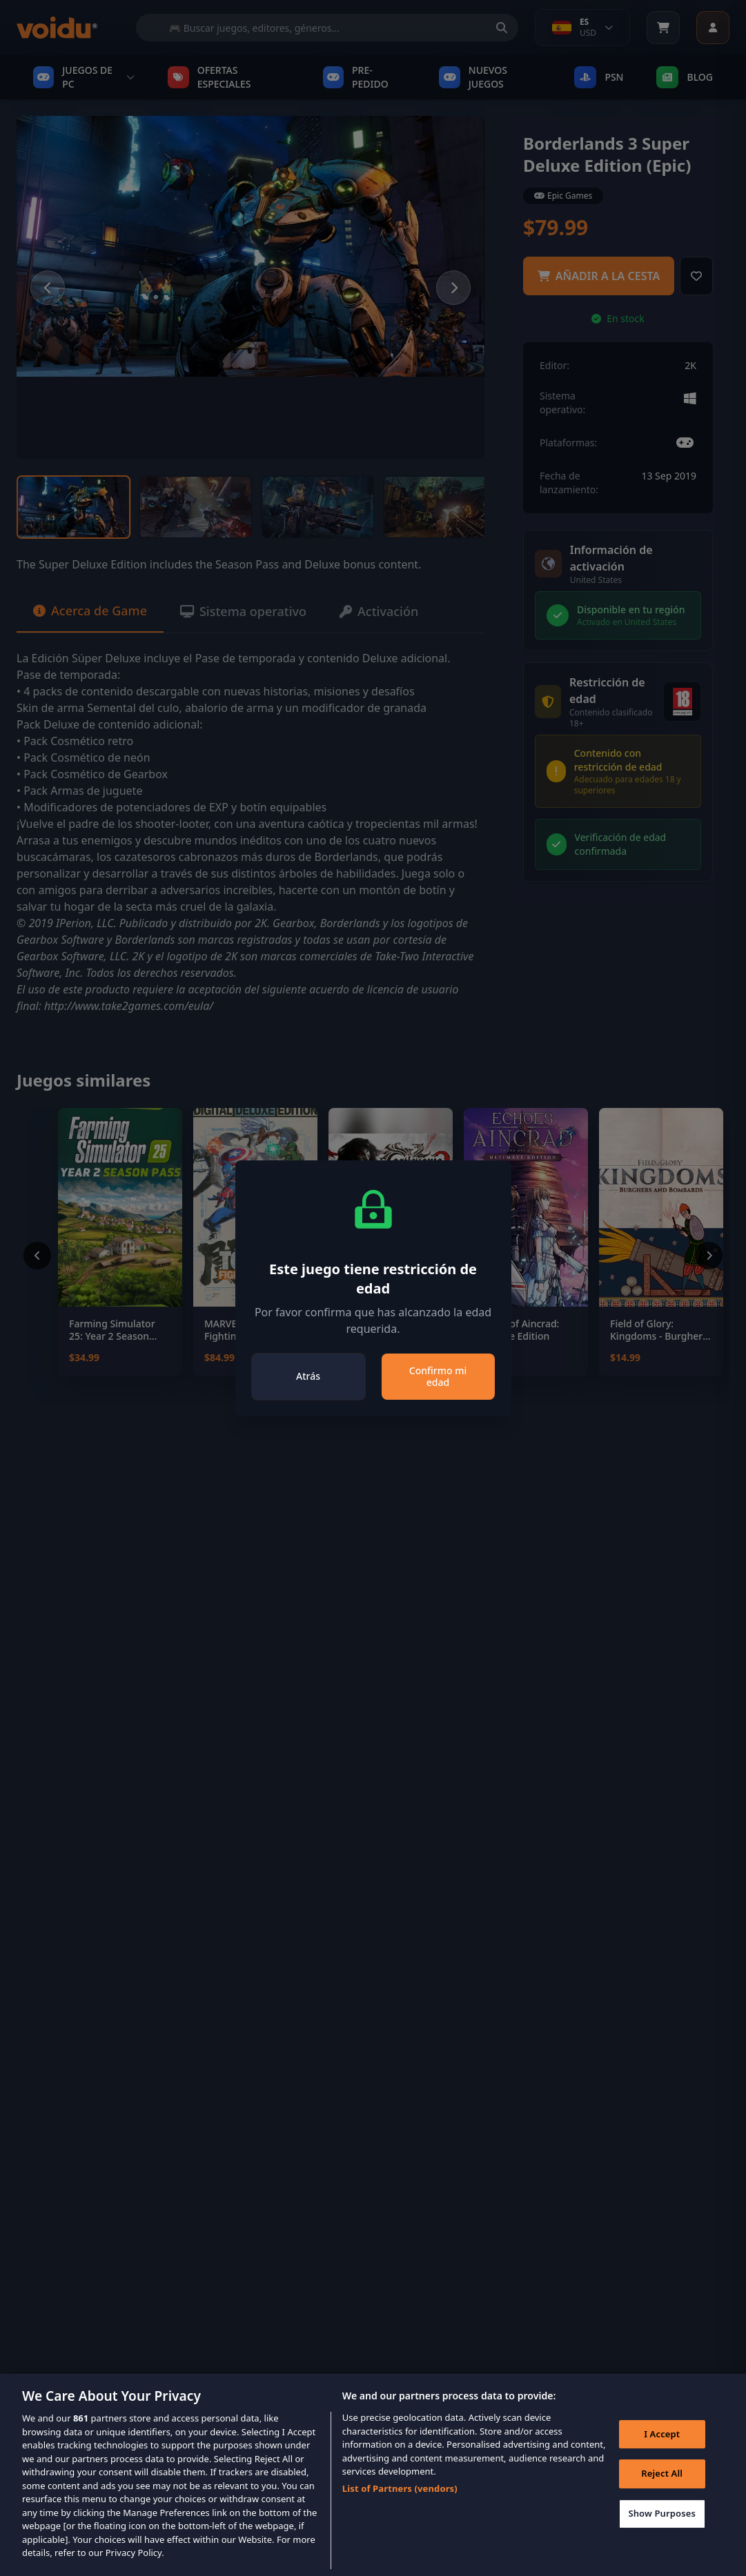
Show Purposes (662, 2529)
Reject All (662, 2489)
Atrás (308, 1376)
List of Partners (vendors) (400, 2504)
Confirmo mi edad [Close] (438, 1376)
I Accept (662, 2450)
